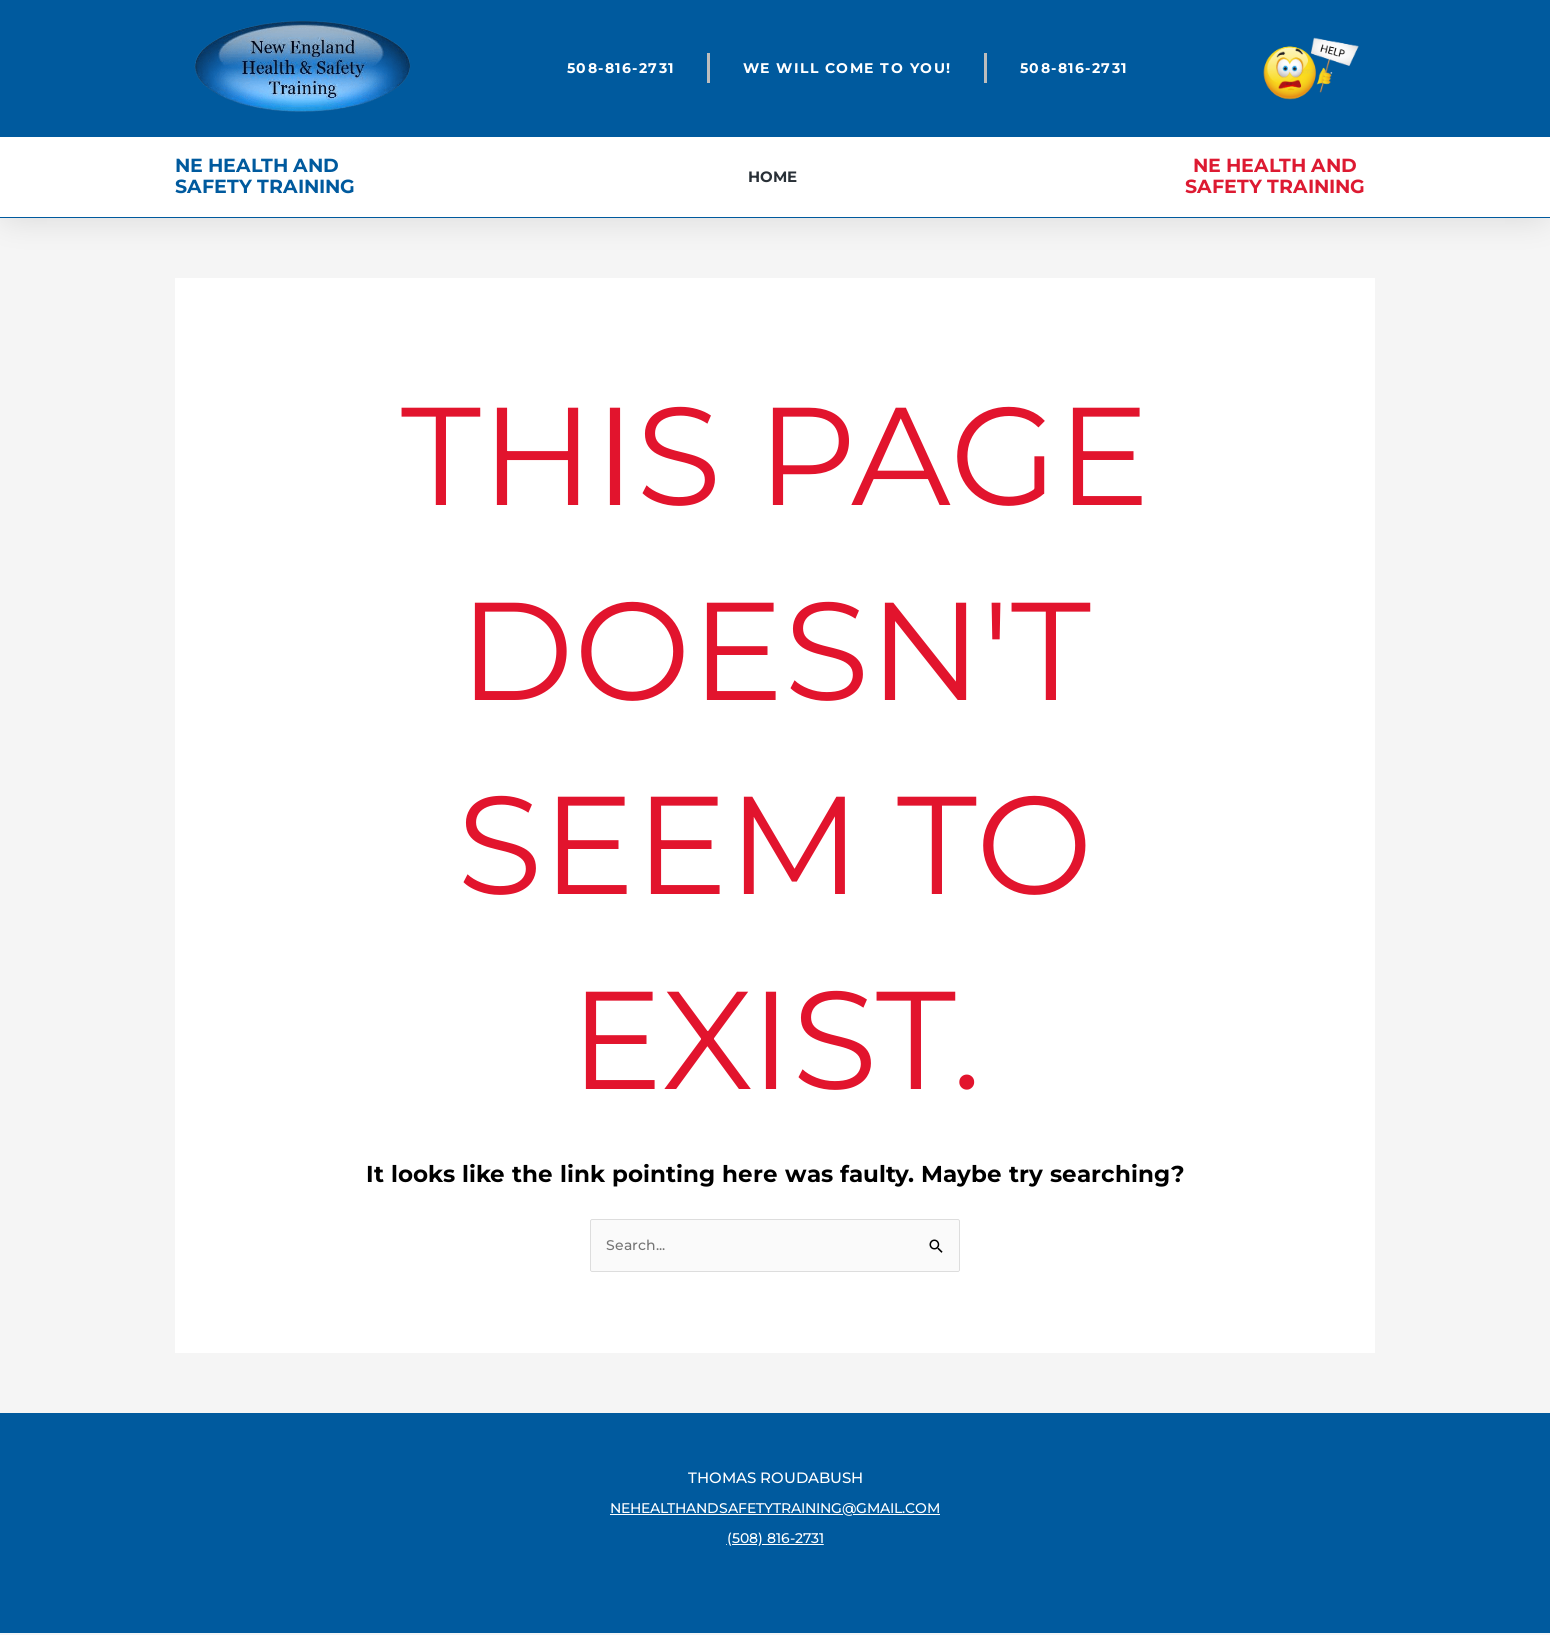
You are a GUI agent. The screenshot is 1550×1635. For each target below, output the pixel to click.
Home (772, 176)
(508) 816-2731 (775, 1539)
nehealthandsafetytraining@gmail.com (775, 1509)
